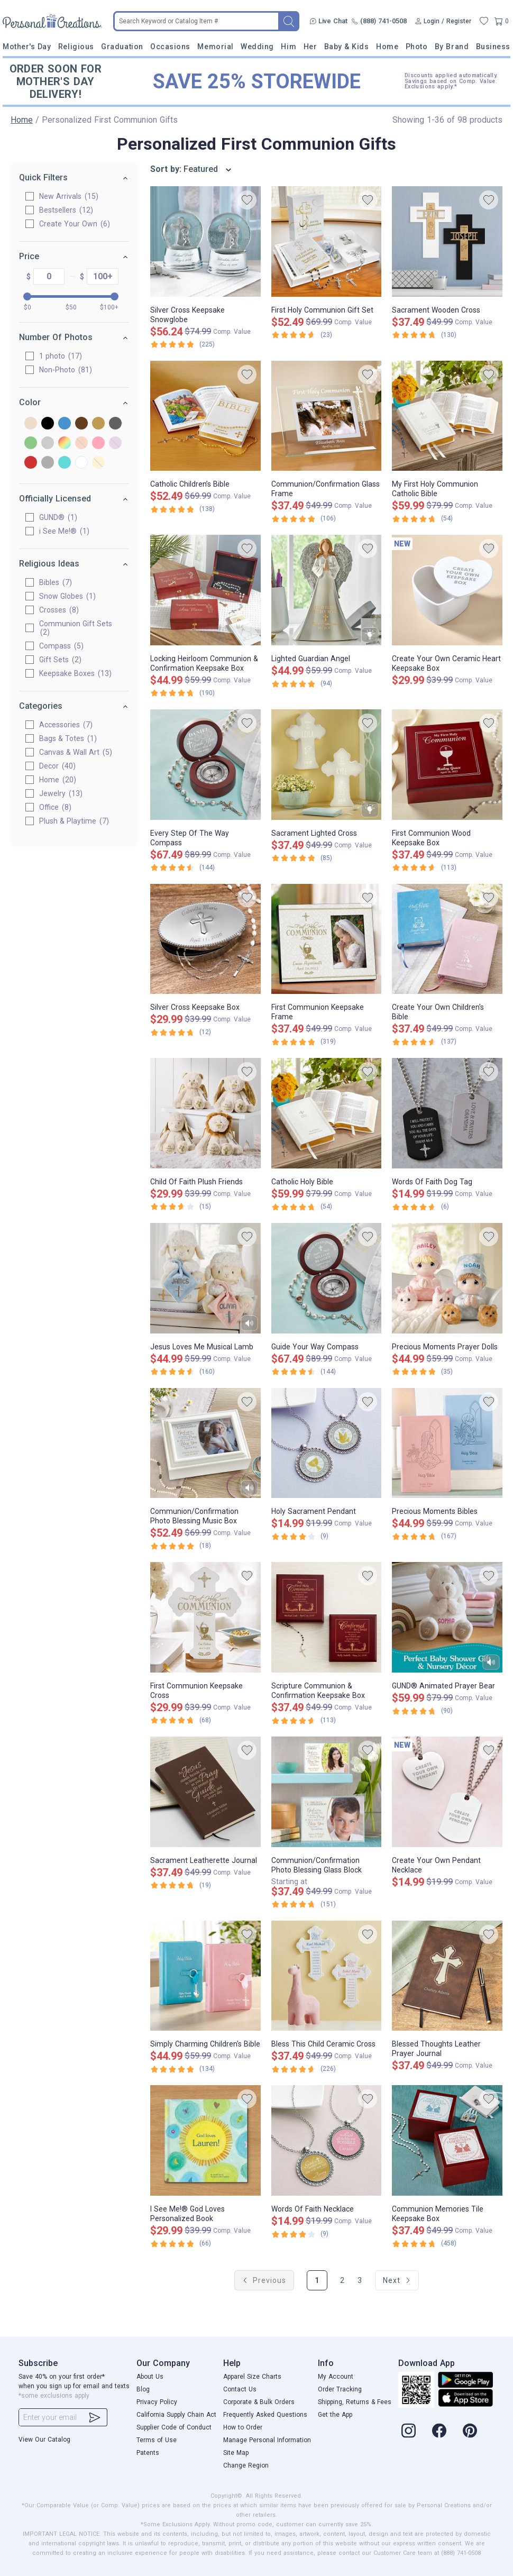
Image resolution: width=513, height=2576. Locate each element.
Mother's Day (27, 46)
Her (310, 46)
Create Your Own (74, 224)
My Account (335, 2376)
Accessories (66, 724)
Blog (143, 2389)
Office (55, 807)
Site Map (236, 2452)
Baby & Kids (346, 46)
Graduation (122, 46)
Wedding (257, 46)
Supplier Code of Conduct (174, 2427)
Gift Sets (60, 659)
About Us (149, 2376)
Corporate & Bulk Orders (259, 2402)
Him (288, 46)
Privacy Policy (156, 2402)
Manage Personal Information (267, 2440)
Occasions (170, 46)
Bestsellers (66, 210)
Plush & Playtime (74, 821)
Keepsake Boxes (75, 673)
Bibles (55, 582)
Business (493, 46)
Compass (61, 646)
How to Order (242, 2427)
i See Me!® (64, 531)
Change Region (246, 2465)
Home (387, 46)
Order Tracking (340, 2389)
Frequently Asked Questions (265, 2414)
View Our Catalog (44, 2439)
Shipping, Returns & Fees (354, 2402)
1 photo (60, 356)
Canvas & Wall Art (75, 752)
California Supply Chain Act (176, 2414)
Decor (57, 766)
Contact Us (239, 2389)
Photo (417, 46)
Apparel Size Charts (252, 2376)
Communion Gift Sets (75, 627)
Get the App (335, 2414)
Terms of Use (156, 2440)
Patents (147, 2452)
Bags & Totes (68, 738)
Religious (76, 46)
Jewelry (61, 793)
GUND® (58, 517)
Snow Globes (67, 596)
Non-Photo (65, 370)
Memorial (215, 46)
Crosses (59, 610)
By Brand (452, 46)
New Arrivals (68, 196)
